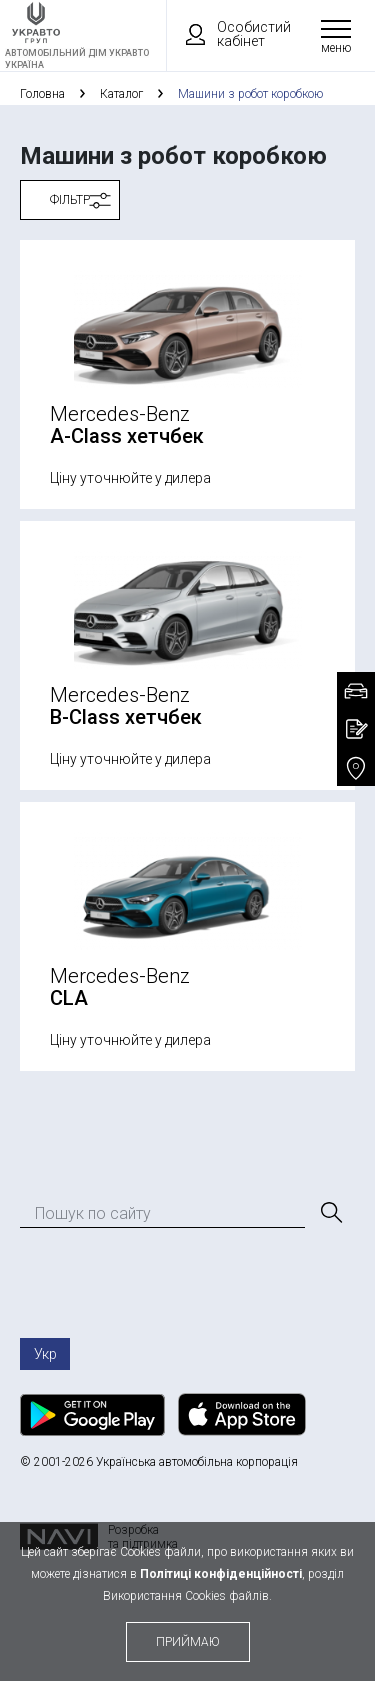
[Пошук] (330, 1213)
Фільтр (70, 200)
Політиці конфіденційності (221, 1574)
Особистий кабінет (229, 34)
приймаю (188, 1642)
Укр (45, 1354)
